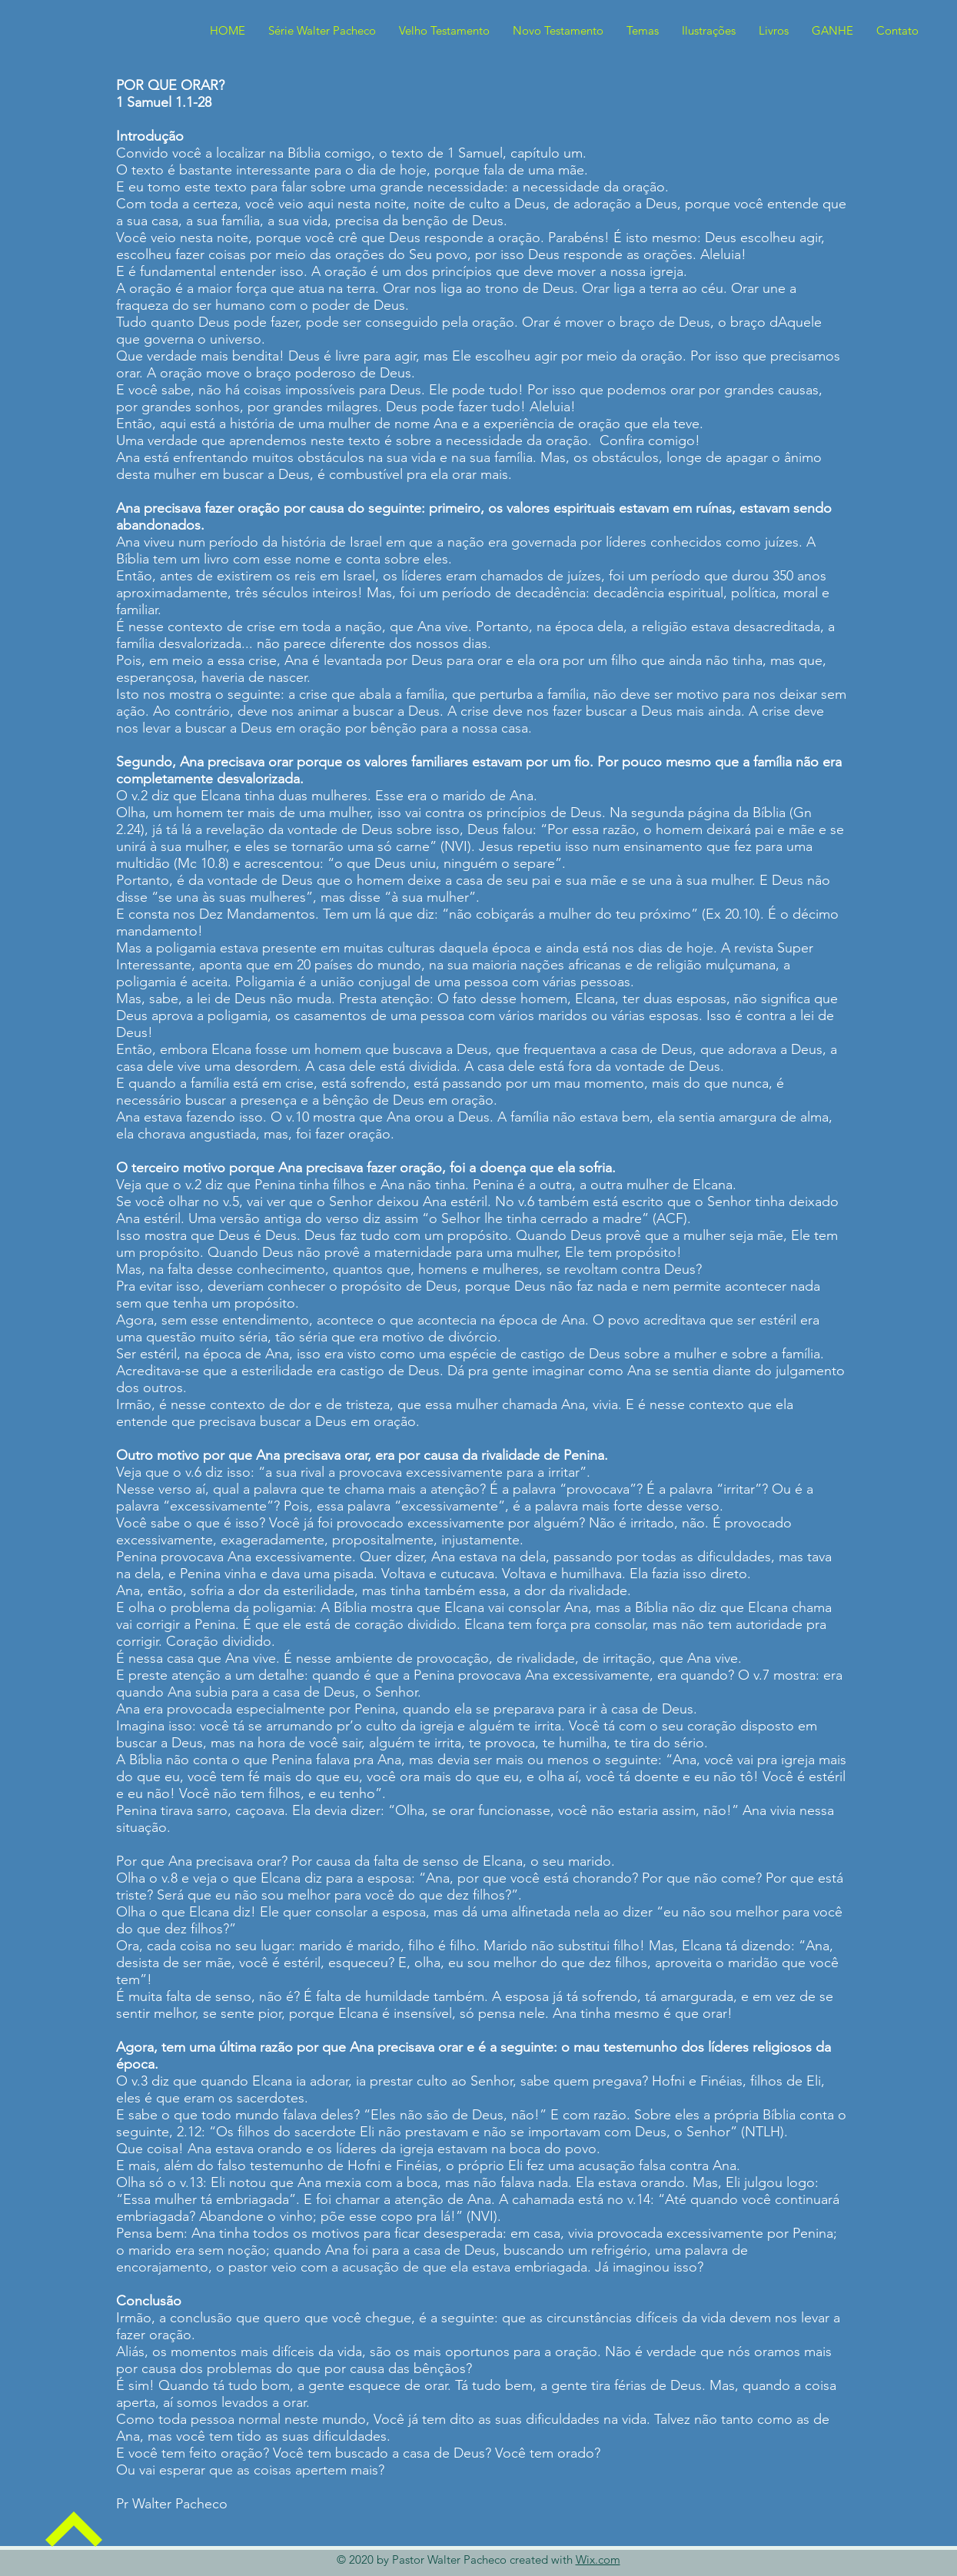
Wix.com (598, 2559)
